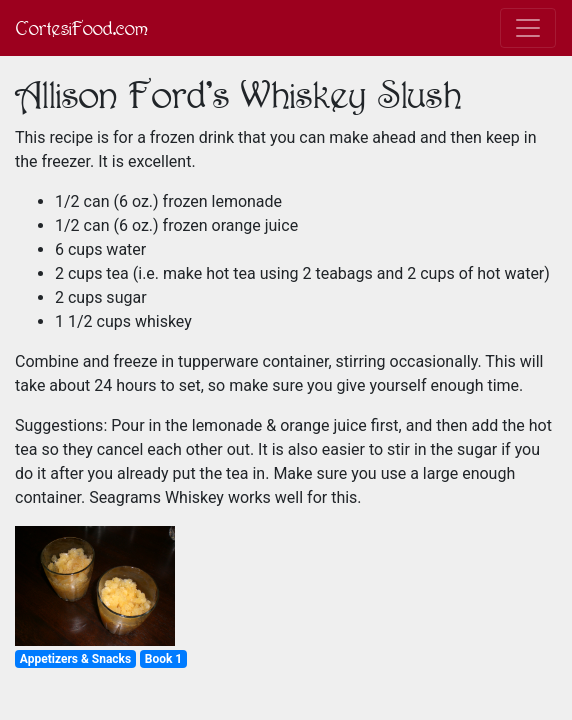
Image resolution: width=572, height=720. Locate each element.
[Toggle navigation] (528, 28)
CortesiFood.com (82, 28)
